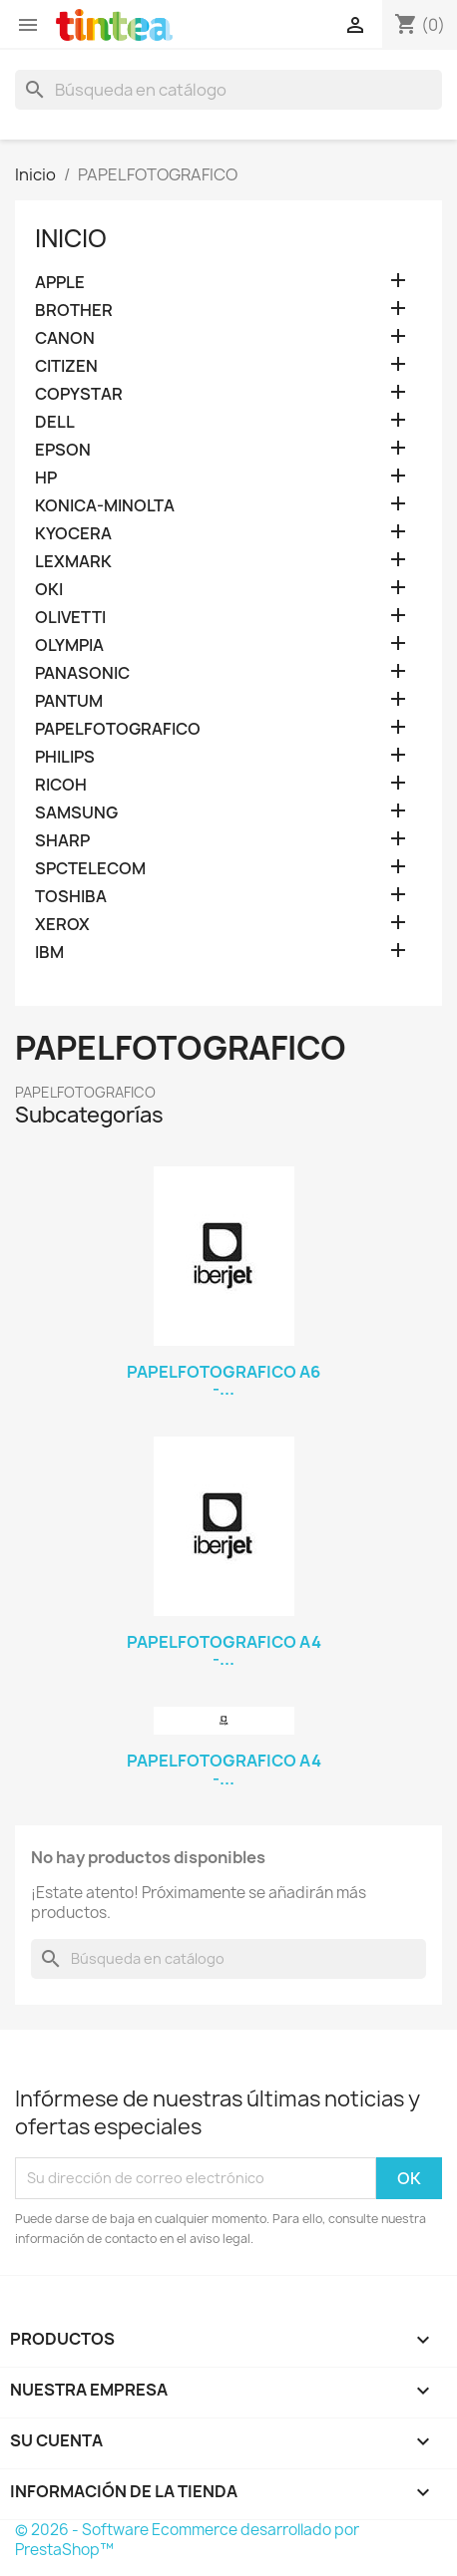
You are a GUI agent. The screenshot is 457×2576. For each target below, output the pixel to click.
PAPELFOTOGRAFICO (118, 729)
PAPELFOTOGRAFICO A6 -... (223, 1381)
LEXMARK (73, 561)
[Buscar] (228, 90)
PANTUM (69, 701)
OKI (49, 589)
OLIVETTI (70, 617)
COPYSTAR (79, 394)
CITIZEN (66, 366)
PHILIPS (65, 757)
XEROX (62, 924)
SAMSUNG (76, 813)
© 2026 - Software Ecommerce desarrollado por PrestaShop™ (187, 2539)
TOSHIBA (71, 896)
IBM (49, 952)
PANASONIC (82, 673)
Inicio (71, 238)
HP (46, 478)
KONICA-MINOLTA (105, 505)
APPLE (60, 282)
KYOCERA (73, 533)
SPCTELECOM (90, 868)
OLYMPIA (69, 645)
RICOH (61, 785)
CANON (65, 338)
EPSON (63, 450)
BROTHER (74, 310)
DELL (55, 422)
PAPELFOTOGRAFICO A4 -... (224, 1651)
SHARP (62, 840)
